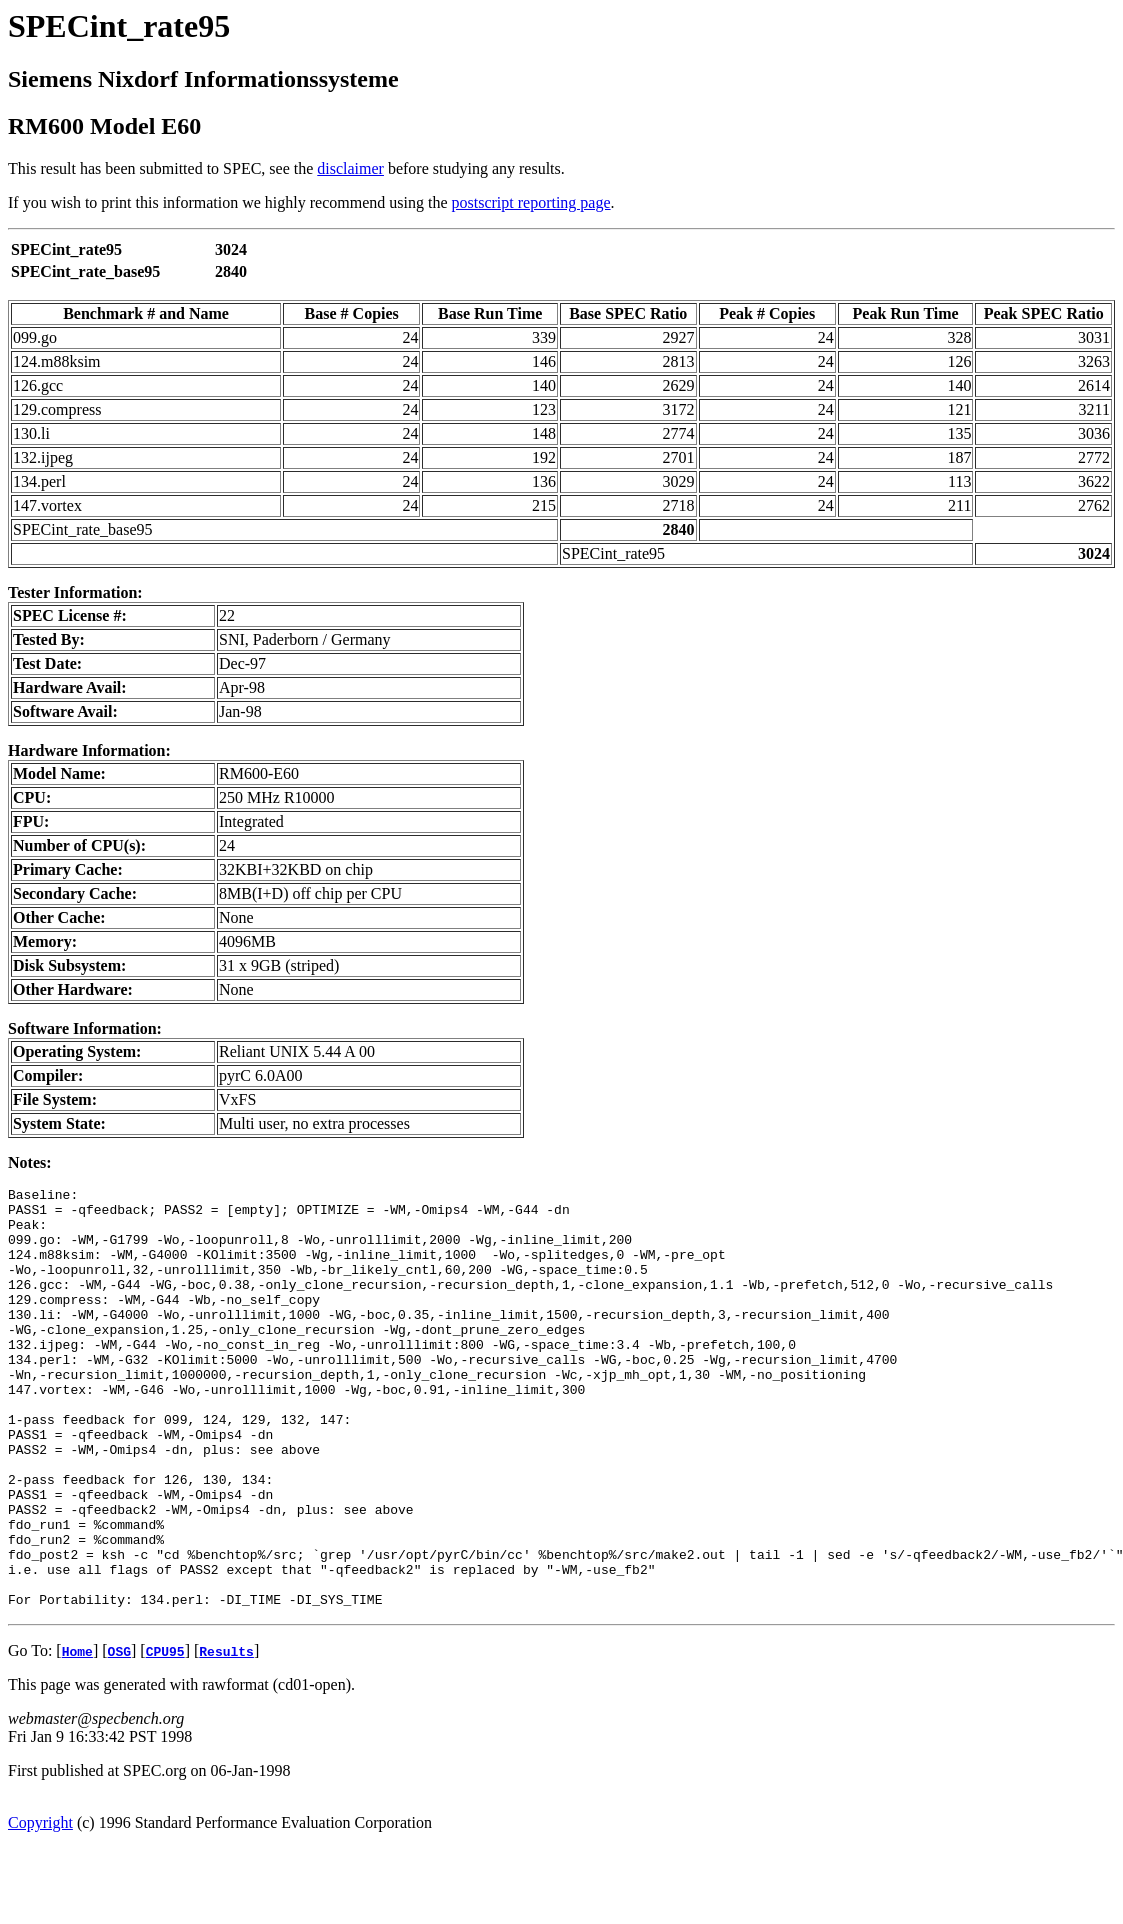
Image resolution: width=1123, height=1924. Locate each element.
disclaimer (350, 168)
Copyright (40, 1906)
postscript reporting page (531, 202)
